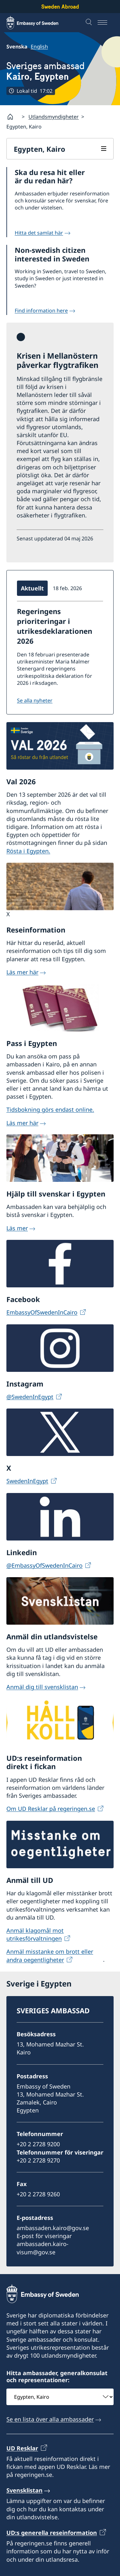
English (39, 46)
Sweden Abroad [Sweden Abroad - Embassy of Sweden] (60, 6)
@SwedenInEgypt (29, 1397)
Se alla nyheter (34, 700)
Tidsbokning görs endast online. (50, 1109)
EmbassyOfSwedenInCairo (41, 1312)
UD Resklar (22, 2448)
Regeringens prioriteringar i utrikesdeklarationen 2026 (54, 626)
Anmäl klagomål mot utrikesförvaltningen (35, 1934)
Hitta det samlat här (39, 232)
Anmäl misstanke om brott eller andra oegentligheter (49, 1955)
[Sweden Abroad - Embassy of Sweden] (38, 23)
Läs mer (17, 1228)
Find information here (41, 310)
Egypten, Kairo (39, 149)
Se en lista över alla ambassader (50, 2419)
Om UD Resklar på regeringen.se (50, 1809)
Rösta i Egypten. (28, 851)
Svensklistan (24, 2490)
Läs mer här (22, 972)
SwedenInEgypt (27, 1481)
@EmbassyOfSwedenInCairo (44, 1565)
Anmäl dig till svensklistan (42, 1687)
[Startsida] (12, 116)
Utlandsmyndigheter (53, 116)
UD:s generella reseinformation (51, 2532)
